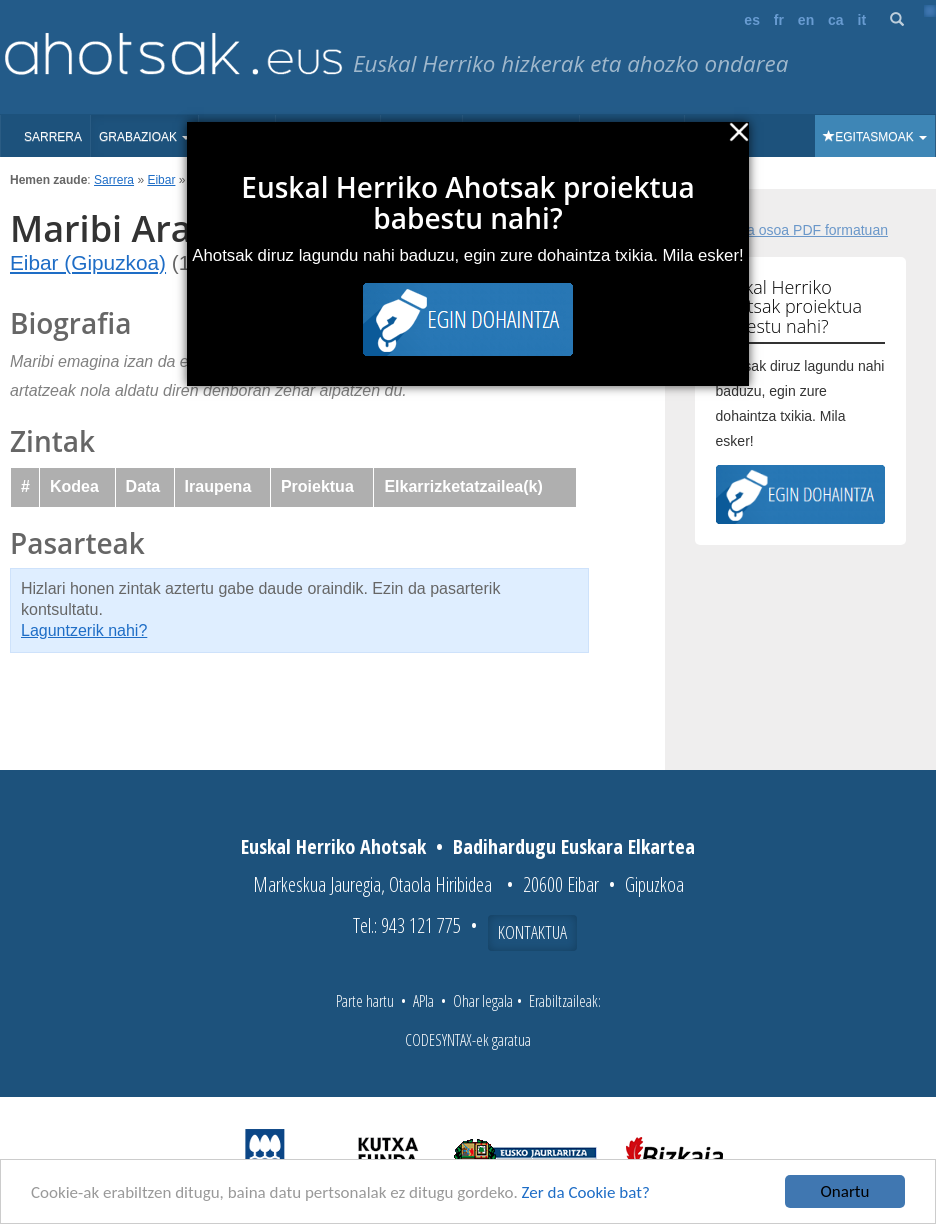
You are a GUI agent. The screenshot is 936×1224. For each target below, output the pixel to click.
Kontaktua (532, 932)
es (752, 20)
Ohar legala (483, 1001)
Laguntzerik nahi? (84, 630)
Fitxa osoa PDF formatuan (806, 230)
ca (836, 20)
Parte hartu (365, 1001)
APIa (423, 1001)
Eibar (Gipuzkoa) (88, 262)
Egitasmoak (875, 137)
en (806, 20)
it (862, 20)
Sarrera (53, 137)
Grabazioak (144, 137)
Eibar (161, 180)
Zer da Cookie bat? (586, 1193)
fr (779, 20)
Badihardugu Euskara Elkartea (574, 846)
